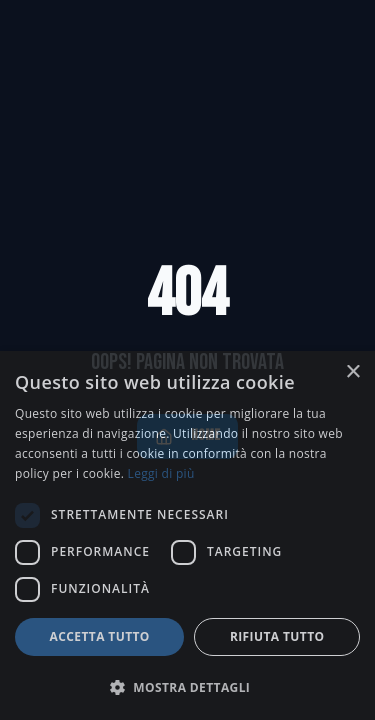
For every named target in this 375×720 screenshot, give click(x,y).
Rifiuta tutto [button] (277, 636)
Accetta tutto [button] (100, 636)
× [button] (352, 372)
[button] (187, 687)
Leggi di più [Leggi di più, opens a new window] (161, 473)
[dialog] (187, 535)
